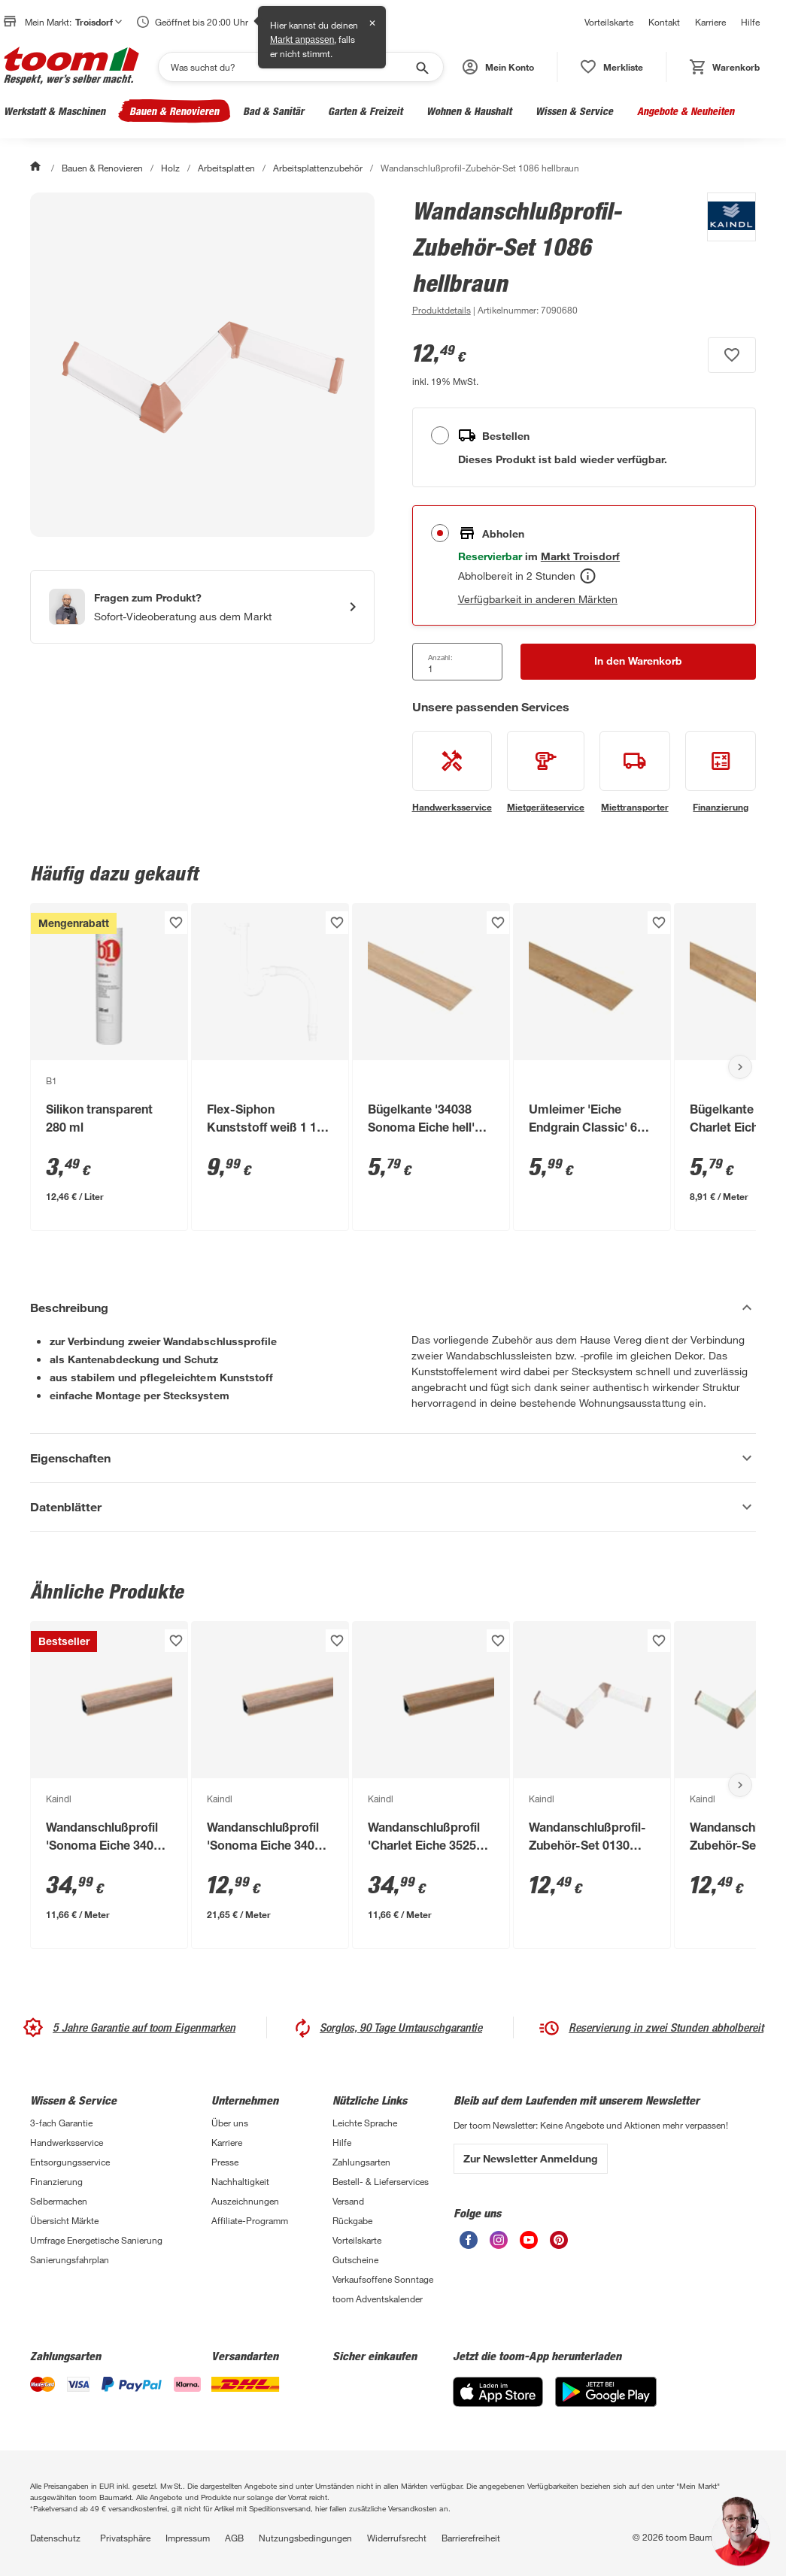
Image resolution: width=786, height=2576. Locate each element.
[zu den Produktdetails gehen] (441, 310)
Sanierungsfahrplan (69, 2259)
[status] (612, 67)
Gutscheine (355, 2259)
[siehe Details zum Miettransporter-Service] (634, 772)
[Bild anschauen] (202, 364)
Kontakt (664, 22)
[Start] (37, 167)
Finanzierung (56, 2181)
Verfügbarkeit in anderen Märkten (538, 598)
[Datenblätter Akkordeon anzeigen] (393, 1507)
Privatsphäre (125, 2538)
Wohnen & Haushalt (468, 111)
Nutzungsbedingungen (305, 2538)
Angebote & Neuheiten (685, 111)
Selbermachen (58, 2201)
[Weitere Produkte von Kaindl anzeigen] (724, 255)
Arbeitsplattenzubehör (318, 168)
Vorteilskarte (608, 22)
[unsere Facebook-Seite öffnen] (469, 2244)
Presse (224, 2162)
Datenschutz (55, 2538)
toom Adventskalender (377, 2299)
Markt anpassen (302, 40)
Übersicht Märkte (64, 2220)
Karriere (710, 22)
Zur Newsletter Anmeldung (530, 2158)
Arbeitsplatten (226, 168)
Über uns (229, 2123)
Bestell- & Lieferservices (380, 2181)
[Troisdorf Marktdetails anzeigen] (580, 556)
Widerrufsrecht (396, 2538)
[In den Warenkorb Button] (638, 662)
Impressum (187, 2538)
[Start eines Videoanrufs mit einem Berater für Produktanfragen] (202, 607)
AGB (234, 2538)
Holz (170, 168)
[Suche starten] (421, 67)
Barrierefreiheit (471, 2538)
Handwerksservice (66, 2142)
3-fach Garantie (61, 2123)
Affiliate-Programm (249, 2220)
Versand (348, 2201)
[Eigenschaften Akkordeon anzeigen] (393, 1458)
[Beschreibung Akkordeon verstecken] (393, 1307)
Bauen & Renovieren (174, 111)
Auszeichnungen (245, 2201)
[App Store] (498, 2402)
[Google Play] (606, 2402)
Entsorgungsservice (70, 2162)
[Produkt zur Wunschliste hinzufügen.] (732, 355)
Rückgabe (352, 2220)
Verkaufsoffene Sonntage (382, 2279)
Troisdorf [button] (98, 22)
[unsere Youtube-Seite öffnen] (529, 2244)
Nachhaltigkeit (240, 2181)
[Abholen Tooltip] (587, 576)
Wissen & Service (574, 111)
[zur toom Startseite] (71, 67)
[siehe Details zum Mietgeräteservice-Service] (545, 772)
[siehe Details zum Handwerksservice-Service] (452, 772)
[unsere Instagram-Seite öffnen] (499, 2244)
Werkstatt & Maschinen (54, 111)
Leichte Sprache (364, 2123)
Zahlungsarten (361, 2162)
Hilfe (750, 22)
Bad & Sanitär (273, 111)
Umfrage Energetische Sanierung (96, 2240)
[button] (498, 67)
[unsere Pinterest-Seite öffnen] (559, 2244)
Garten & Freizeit (365, 111)
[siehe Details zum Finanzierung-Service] (720, 772)
